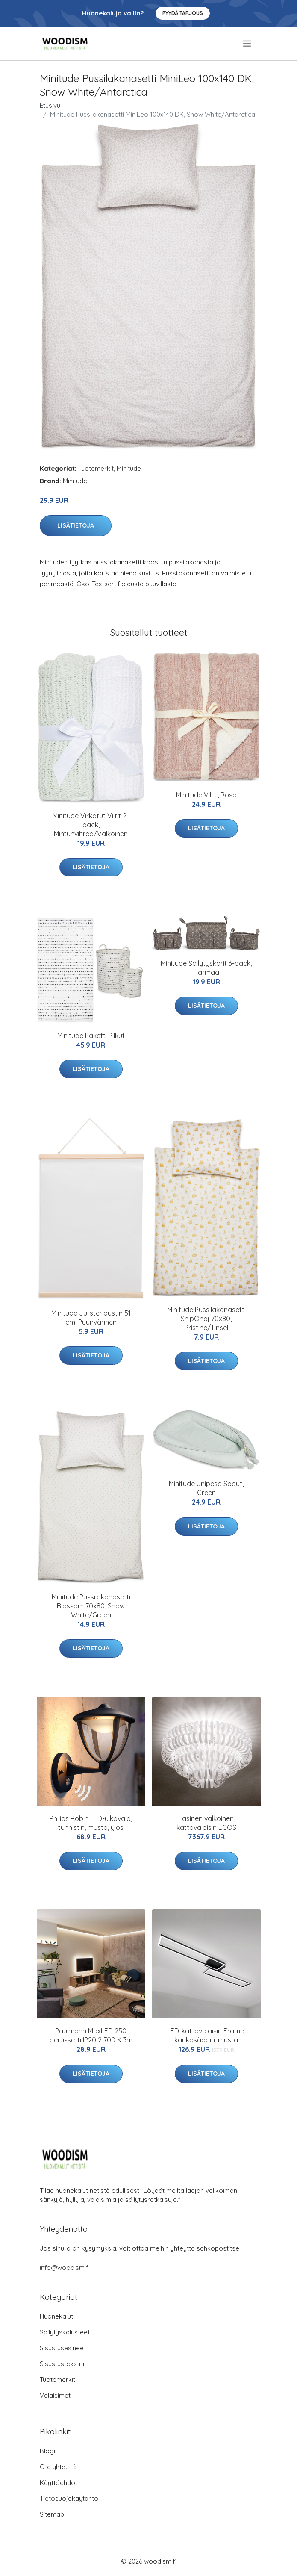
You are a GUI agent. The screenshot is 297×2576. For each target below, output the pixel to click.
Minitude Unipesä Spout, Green (206, 1488)
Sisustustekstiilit (63, 2364)
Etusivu (50, 105)
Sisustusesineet (63, 2348)
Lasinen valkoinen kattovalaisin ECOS (206, 1823)
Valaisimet (55, 2395)
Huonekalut (56, 2316)
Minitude (129, 468)
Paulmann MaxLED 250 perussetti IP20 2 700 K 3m (91, 2035)
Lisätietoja (75, 525)
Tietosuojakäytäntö (69, 2498)
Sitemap (52, 2514)
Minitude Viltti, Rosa (206, 795)
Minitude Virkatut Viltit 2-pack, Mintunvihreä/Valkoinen (91, 824)
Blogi (47, 2451)
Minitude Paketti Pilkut (91, 1035)
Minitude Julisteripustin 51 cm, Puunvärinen (91, 1317)
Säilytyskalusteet (65, 2332)
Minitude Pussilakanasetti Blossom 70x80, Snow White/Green (91, 1606)
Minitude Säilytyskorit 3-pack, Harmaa (206, 968)
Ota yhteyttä (58, 2467)
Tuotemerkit (96, 468)
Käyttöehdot (58, 2483)
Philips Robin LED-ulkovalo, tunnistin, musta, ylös (91, 1823)
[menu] (248, 43)
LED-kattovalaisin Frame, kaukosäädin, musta (206, 2035)
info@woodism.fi (65, 2267)
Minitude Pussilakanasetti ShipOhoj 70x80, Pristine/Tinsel (206, 1318)
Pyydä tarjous (182, 13)
